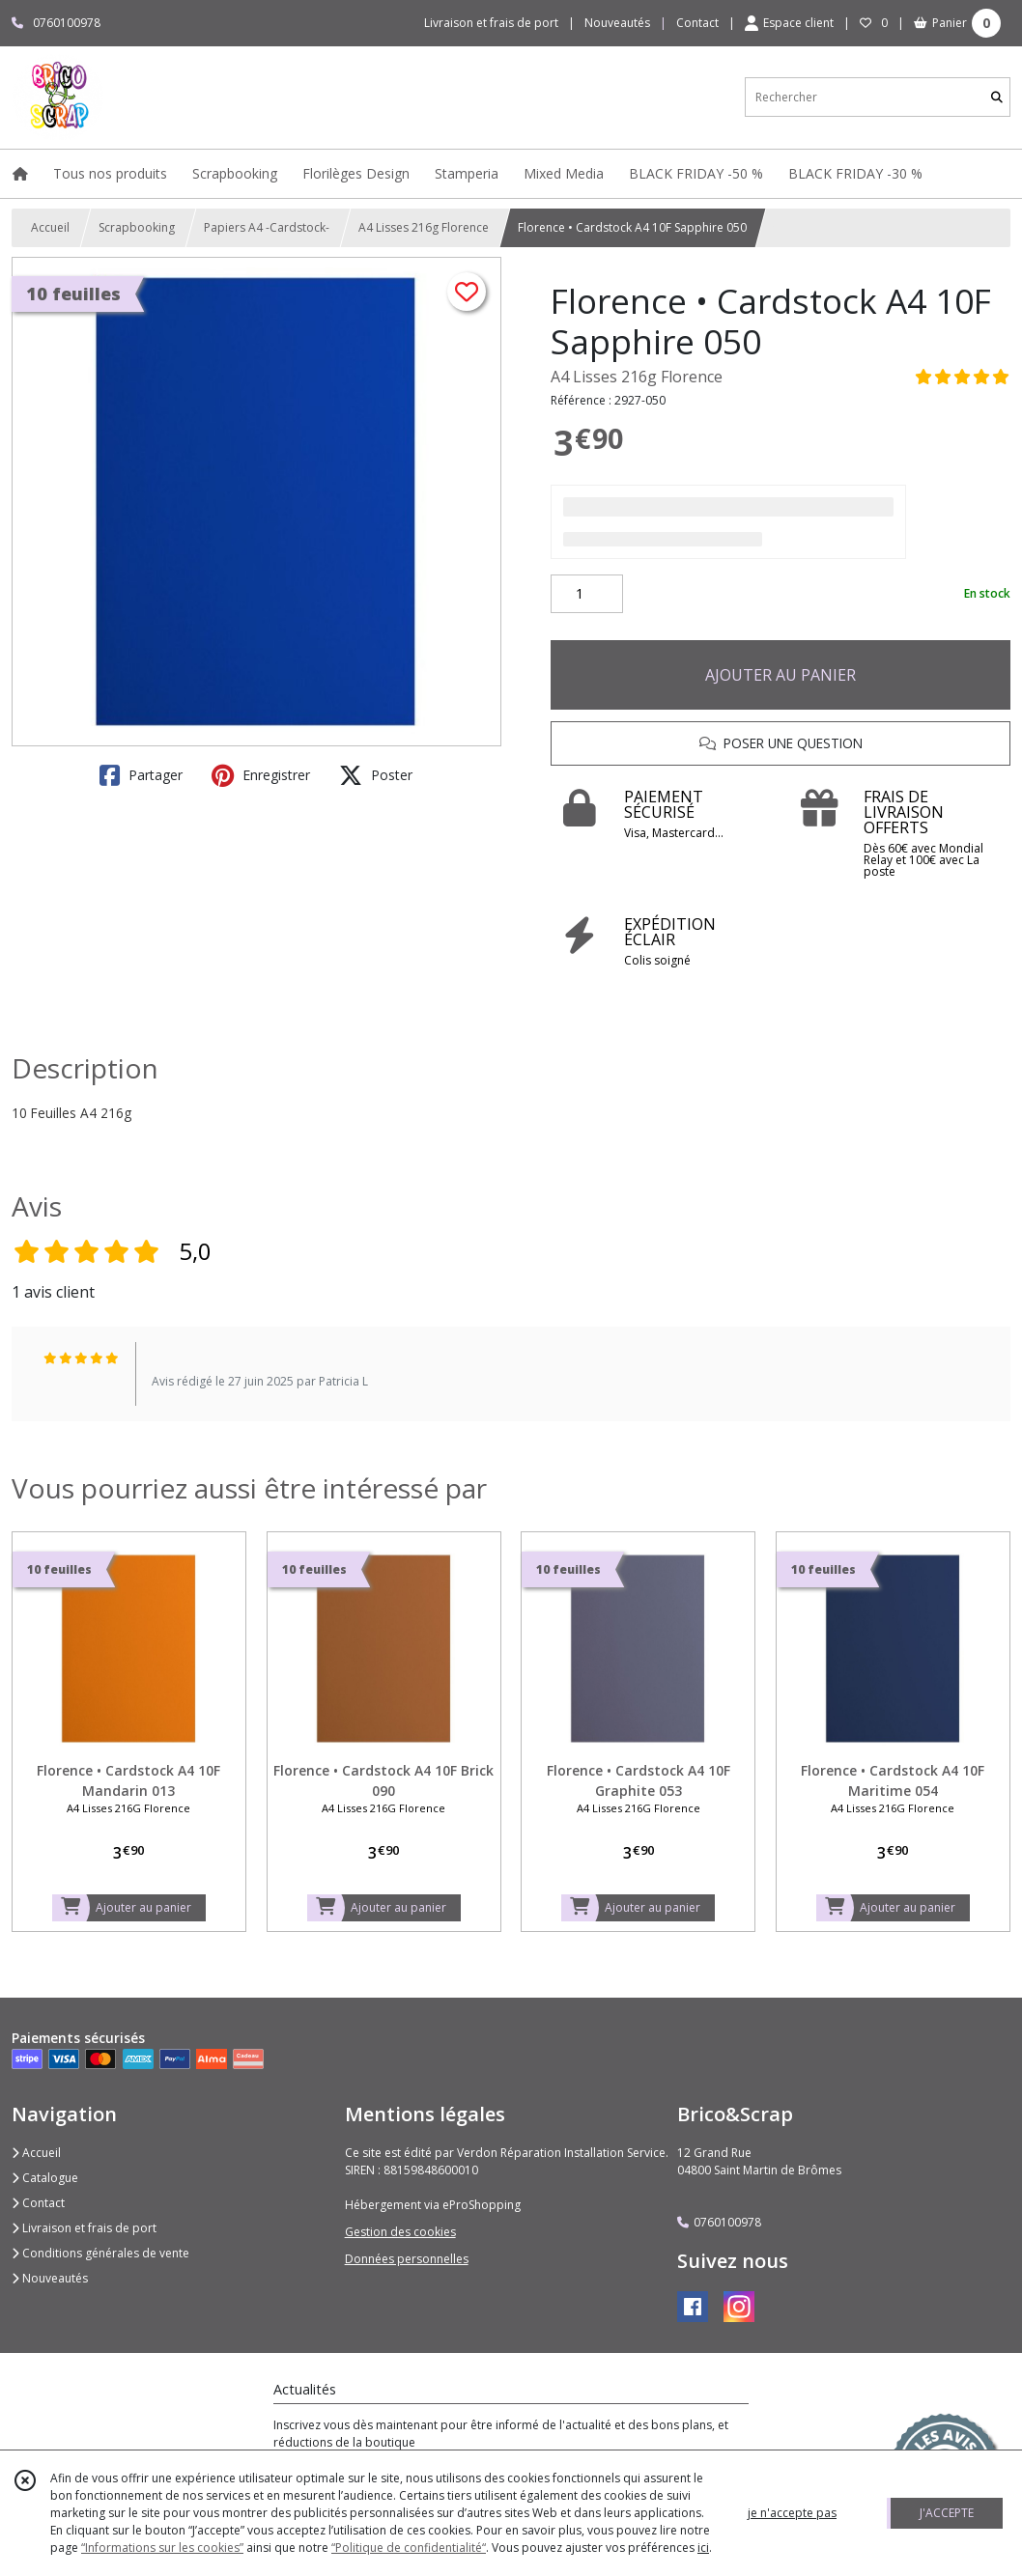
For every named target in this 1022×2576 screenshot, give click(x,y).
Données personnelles (406, 2259)
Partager (141, 775)
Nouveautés (50, 2278)
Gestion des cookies (400, 2232)
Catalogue (45, 2178)
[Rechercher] (996, 97)
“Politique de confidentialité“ (408, 2547)
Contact (697, 22)
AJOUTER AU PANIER (780, 675)
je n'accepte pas (792, 2513)
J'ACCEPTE (947, 2513)
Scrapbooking (137, 227)
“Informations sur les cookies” (162, 2547)
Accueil (50, 227)
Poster (375, 775)
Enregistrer (261, 775)
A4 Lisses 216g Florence (423, 227)
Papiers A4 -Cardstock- (266, 227)
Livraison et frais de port (84, 2228)
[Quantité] (587, 593)
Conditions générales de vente (100, 2253)
